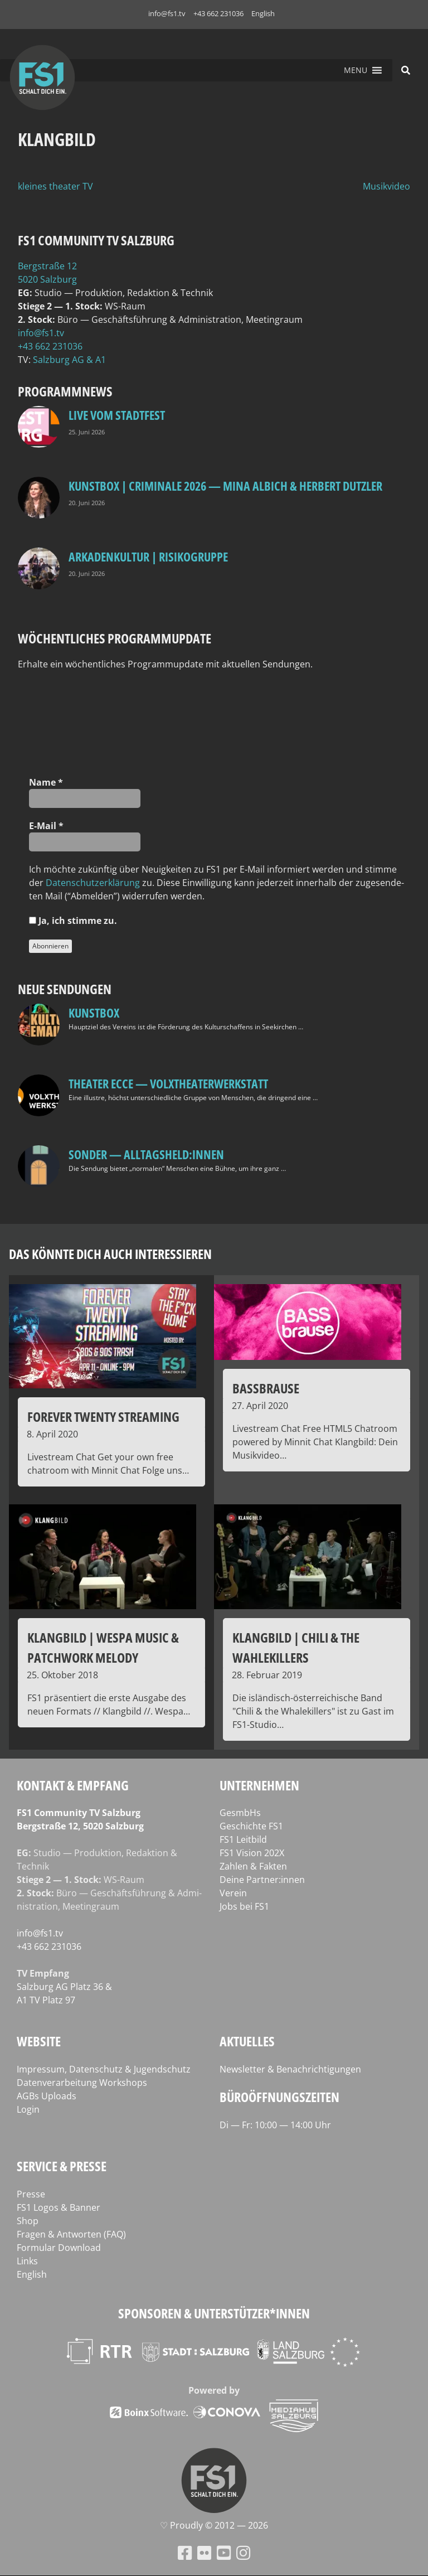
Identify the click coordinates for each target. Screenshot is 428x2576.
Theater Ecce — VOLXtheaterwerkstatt (168, 1083)
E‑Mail (46, 826)
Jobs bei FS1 (244, 1906)
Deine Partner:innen (262, 1879)
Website (39, 2041)
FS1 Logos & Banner (58, 2207)
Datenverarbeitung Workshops (82, 2082)
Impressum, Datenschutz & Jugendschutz (104, 2069)
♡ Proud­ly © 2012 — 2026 (214, 2525)
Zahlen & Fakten (253, 1866)
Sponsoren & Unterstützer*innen (214, 2313)
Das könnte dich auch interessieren (110, 1254)
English (263, 13)
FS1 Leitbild (243, 1839)
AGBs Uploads (46, 2096)
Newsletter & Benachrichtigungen (290, 2069)
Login (28, 2109)
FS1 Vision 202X (252, 1853)
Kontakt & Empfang (73, 1785)
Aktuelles (247, 2041)
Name (46, 782)
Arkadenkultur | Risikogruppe (148, 556)
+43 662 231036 (218, 13)
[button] (355, 70)
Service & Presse (61, 2166)
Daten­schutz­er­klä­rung (93, 883)
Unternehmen (259, 1785)
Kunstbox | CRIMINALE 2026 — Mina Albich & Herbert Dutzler (225, 485)
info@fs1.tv (167, 13)
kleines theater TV (55, 186)
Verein (233, 1893)
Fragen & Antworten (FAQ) (71, 2234)
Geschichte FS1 (251, 1826)
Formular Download (59, 2247)
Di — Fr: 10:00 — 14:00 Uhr (275, 2125)
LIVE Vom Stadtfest (117, 414)
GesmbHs (240, 1813)
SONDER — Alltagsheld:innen (146, 1154)
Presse (31, 2194)
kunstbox (94, 1012)
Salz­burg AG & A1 (69, 360)
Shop (27, 2221)
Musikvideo (386, 186)
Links (27, 2261)
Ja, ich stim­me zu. (73, 920)
